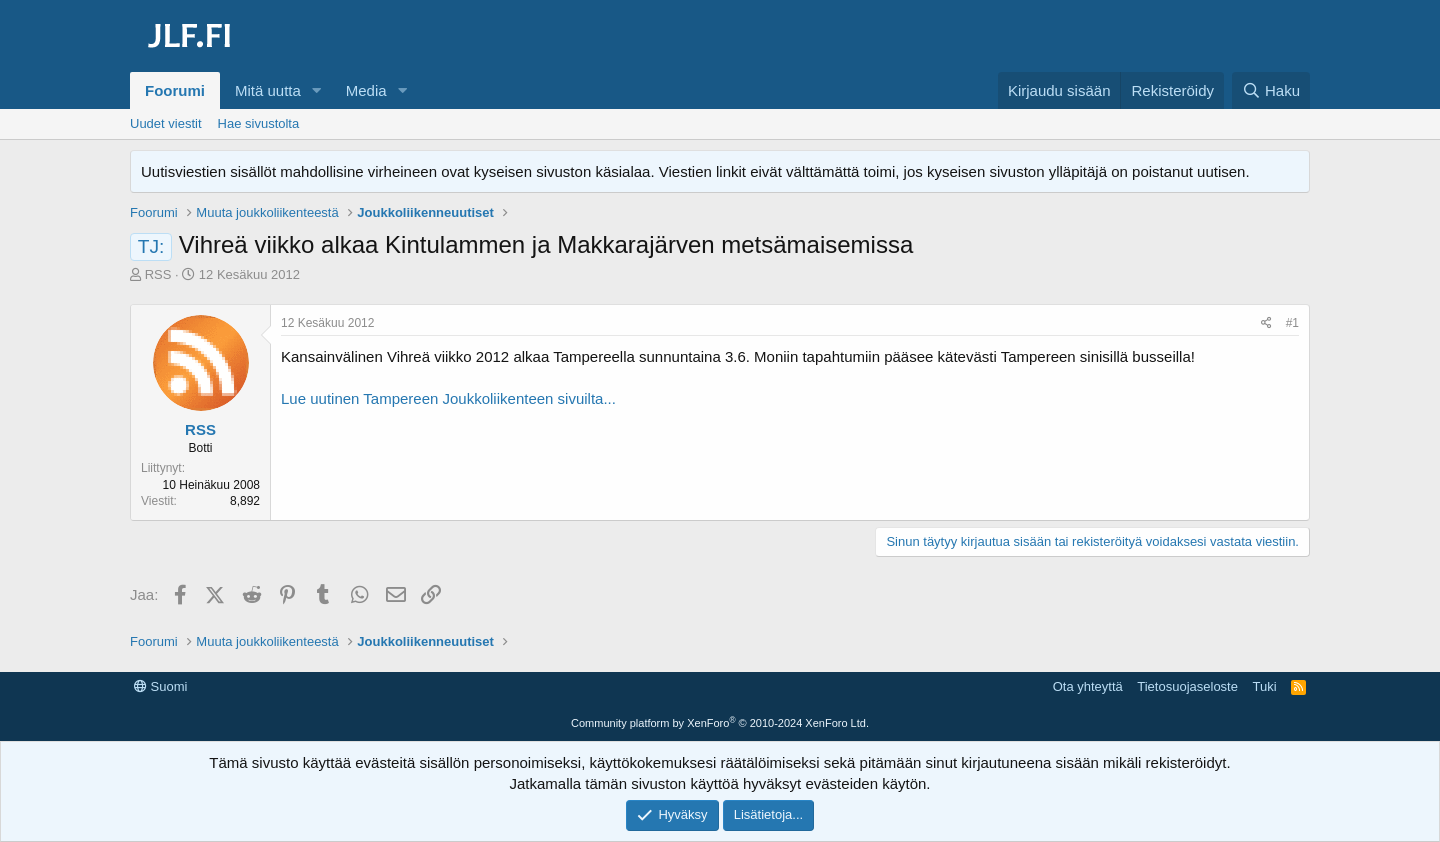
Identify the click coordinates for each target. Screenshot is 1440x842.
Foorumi (175, 90)
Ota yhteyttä (1088, 686)
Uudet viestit (166, 123)
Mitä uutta (268, 90)
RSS (158, 274)
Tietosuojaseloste (1187, 686)
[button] (317, 90)
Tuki (1264, 686)
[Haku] (1271, 90)
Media (366, 90)
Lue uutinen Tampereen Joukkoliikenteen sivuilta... (448, 398)
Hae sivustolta (259, 123)
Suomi (160, 686)
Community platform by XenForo (720, 723)
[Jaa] (1266, 323)
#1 (1292, 323)
